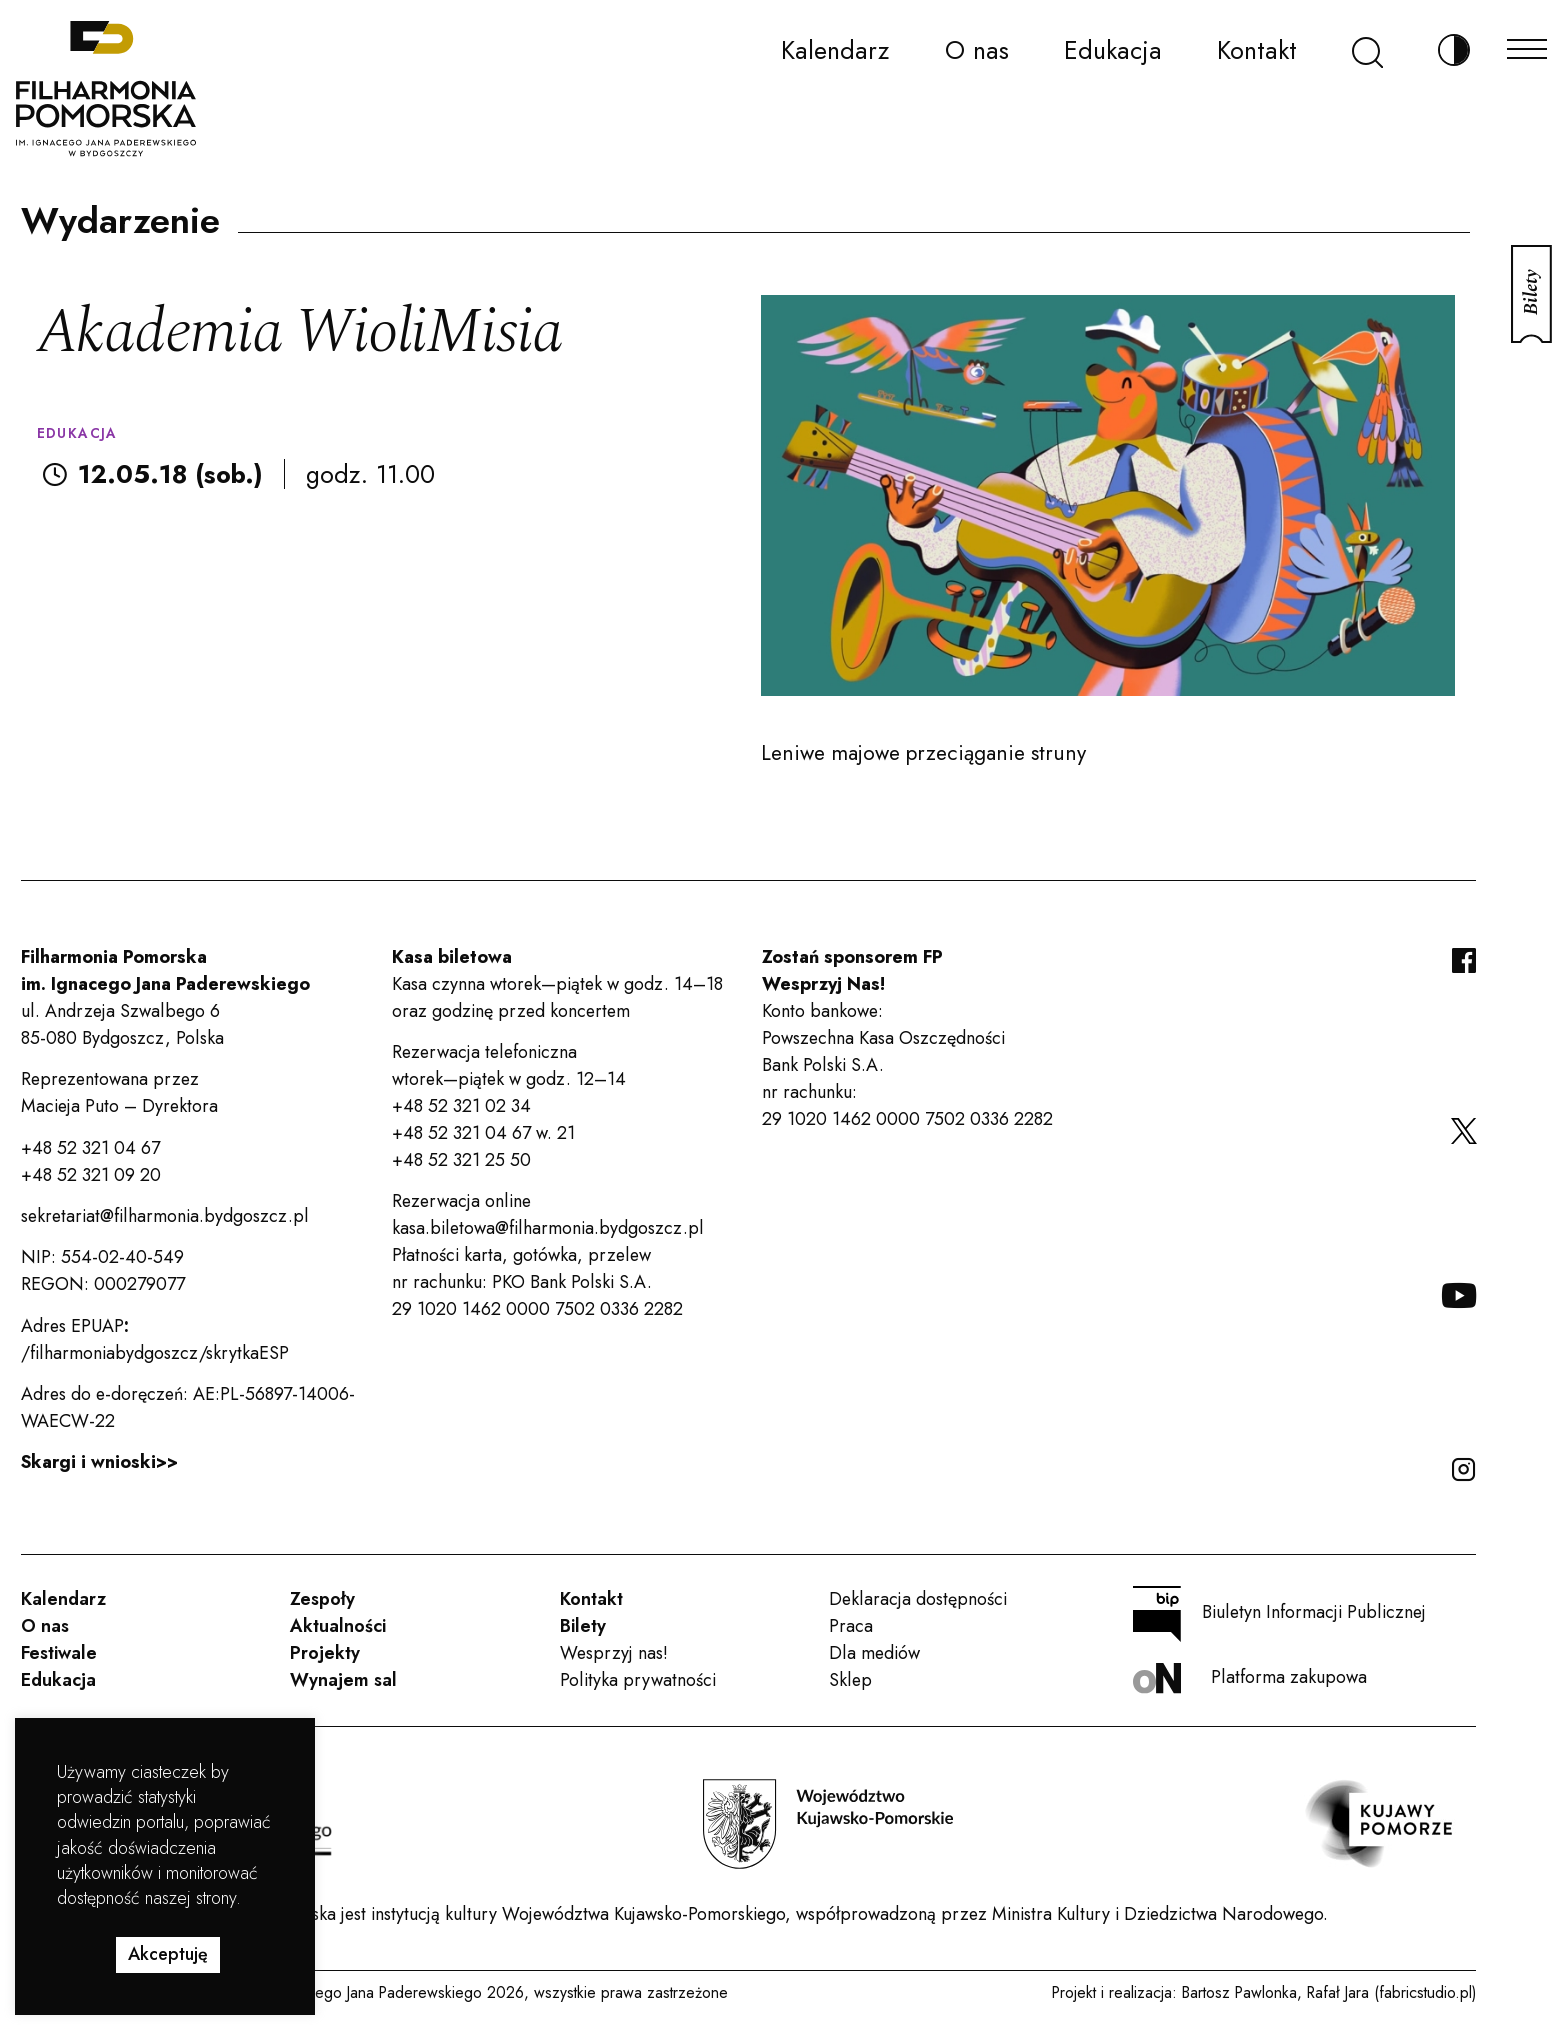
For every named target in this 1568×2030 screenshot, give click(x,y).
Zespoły (322, 1599)
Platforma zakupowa (1250, 1678)
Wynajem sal (343, 1680)
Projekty (325, 1653)
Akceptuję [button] (168, 1954)
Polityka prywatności (638, 1680)
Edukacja (1113, 50)
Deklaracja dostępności (918, 1599)
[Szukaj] (1367, 50)
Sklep (850, 1680)
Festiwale (59, 1653)
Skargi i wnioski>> (99, 1462)
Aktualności (338, 1626)
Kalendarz (835, 50)
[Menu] (1527, 43)
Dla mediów (874, 1653)
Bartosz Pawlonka (1239, 1992)
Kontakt (1257, 50)
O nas (977, 50)
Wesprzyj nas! (614, 1653)
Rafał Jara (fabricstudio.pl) (1391, 1992)
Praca (851, 1626)
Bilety (583, 1626)
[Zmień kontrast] (1454, 50)
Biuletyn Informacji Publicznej (1279, 1614)
